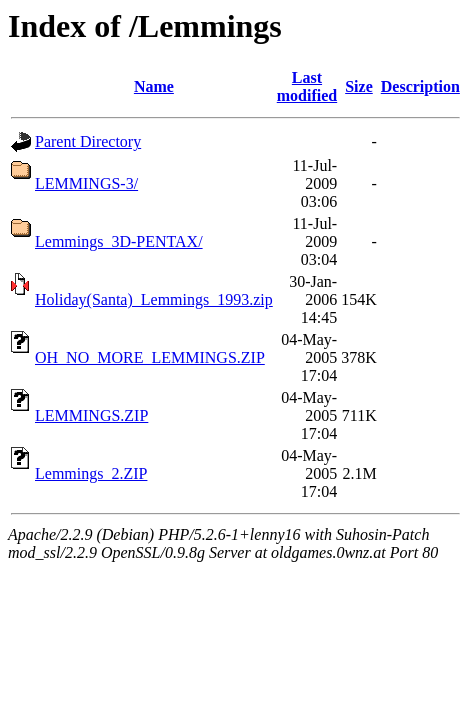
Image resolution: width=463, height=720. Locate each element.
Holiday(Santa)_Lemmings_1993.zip (154, 299)
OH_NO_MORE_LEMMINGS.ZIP (150, 357)
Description (420, 86)
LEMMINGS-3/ (86, 183)
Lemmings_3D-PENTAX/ (119, 241)
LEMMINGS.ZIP (91, 415)
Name (154, 86)
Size (359, 86)
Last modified (307, 86)
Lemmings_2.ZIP (91, 473)
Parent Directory (88, 141)
